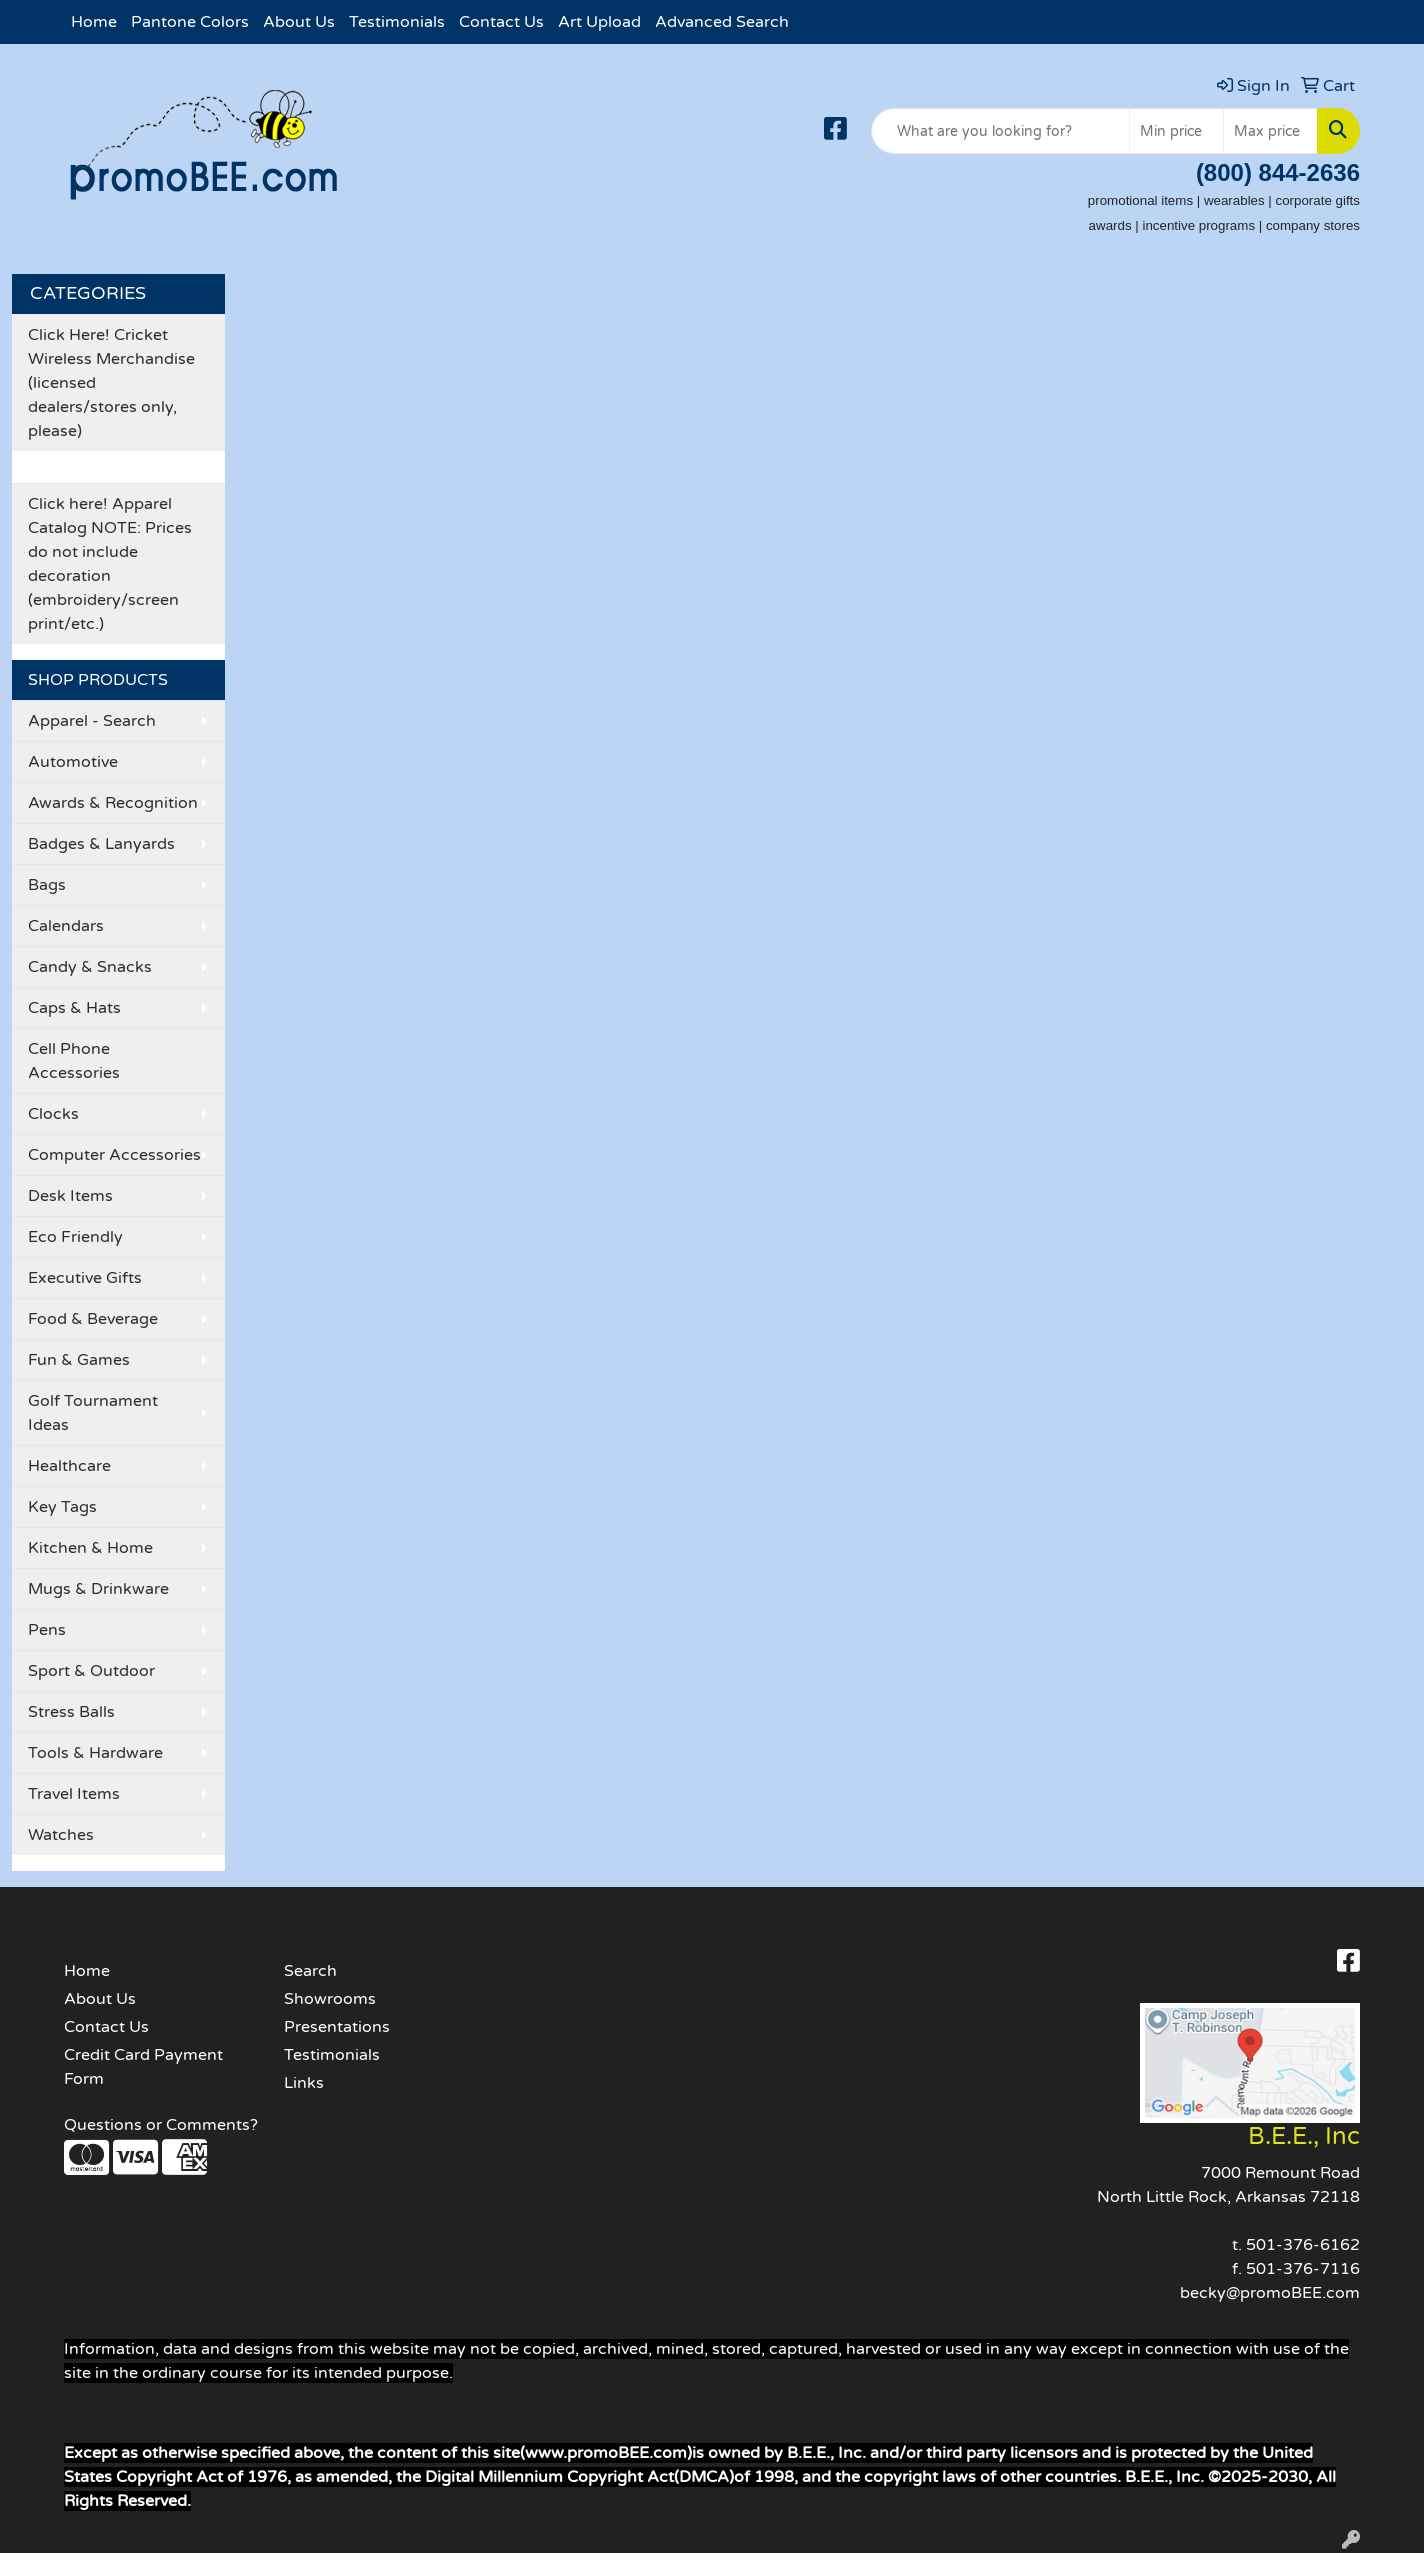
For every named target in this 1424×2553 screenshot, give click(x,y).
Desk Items (70, 1196)
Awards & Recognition (113, 803)
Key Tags (62, 1507)
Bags (47, 885)
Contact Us (501, 22)
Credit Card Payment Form (143, 2067)
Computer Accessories (114, 1155)
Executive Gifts (85, 1278)
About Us (299, 22)
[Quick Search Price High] (1270, 131)
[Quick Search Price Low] (1176, 131)
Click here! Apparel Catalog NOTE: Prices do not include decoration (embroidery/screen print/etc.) (110, 564)
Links (304, 2083)
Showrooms (330, 1999)
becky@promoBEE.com (1270, 2293)
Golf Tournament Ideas (93, 1413)
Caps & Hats (74, 1008)
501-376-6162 (1303, 2245)
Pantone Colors (190, 22)
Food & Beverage (93, 1319)
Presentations (337, 2027)
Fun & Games (79, 1360)
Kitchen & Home (90, 1548)
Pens (47, 1630)
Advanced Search (722, 22)
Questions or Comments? (161, 2125)
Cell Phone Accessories (74, 1061)
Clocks (53, 1114)
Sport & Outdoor (91, 1671)
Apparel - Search (92, 721)
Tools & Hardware (95, 1753)
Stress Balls (71, 1712)
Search (310, 1971)
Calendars (66, 926)
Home (94, 22)
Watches (61, 1835)
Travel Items (74, 1794)
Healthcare (69, 1466)
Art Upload (599, 22)
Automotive (73, 762)
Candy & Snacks (90, 967)
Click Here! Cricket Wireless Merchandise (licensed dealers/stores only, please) (111, 383)
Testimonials (397, 22)
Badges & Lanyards (101, 844)
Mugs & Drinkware (98, 1589)
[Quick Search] (1000, 131)
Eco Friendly (75, 1237)
